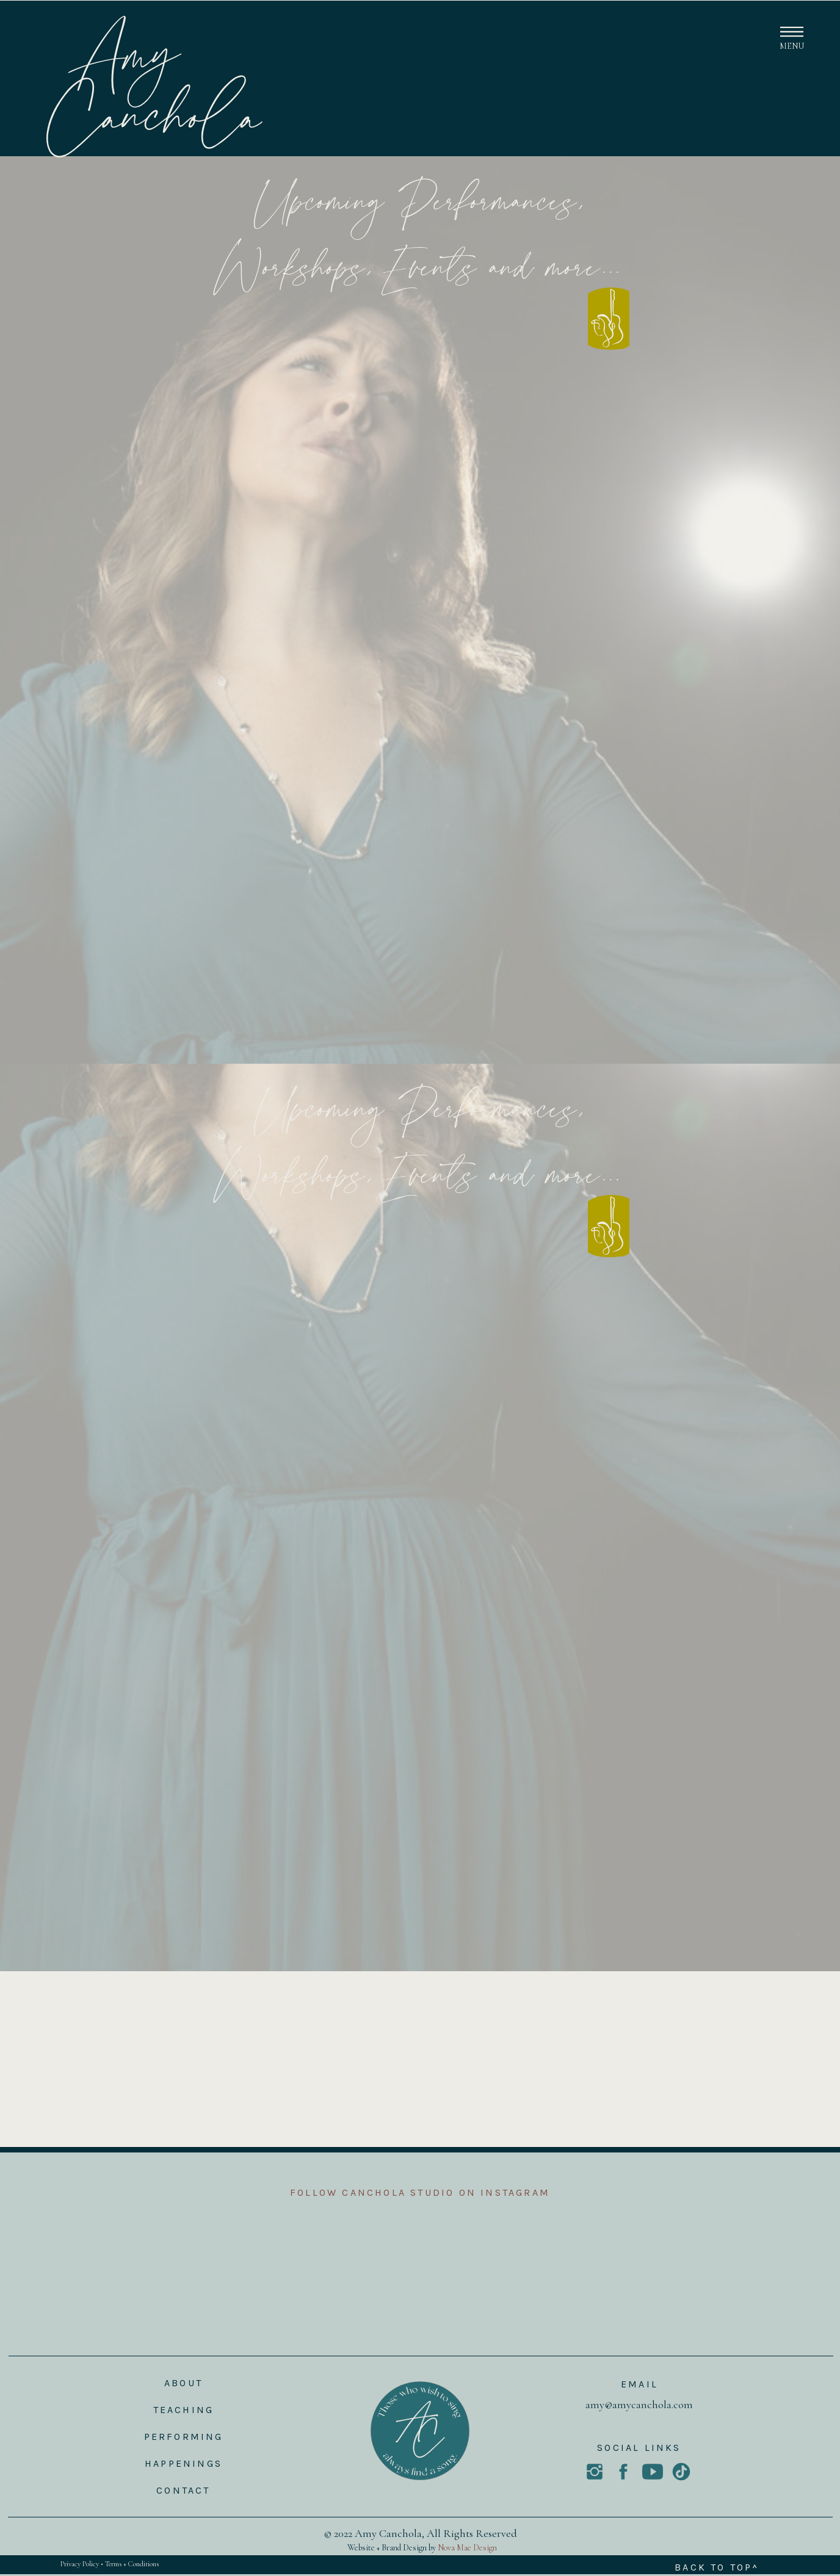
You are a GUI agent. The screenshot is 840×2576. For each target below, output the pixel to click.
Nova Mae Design (467, 2547)
